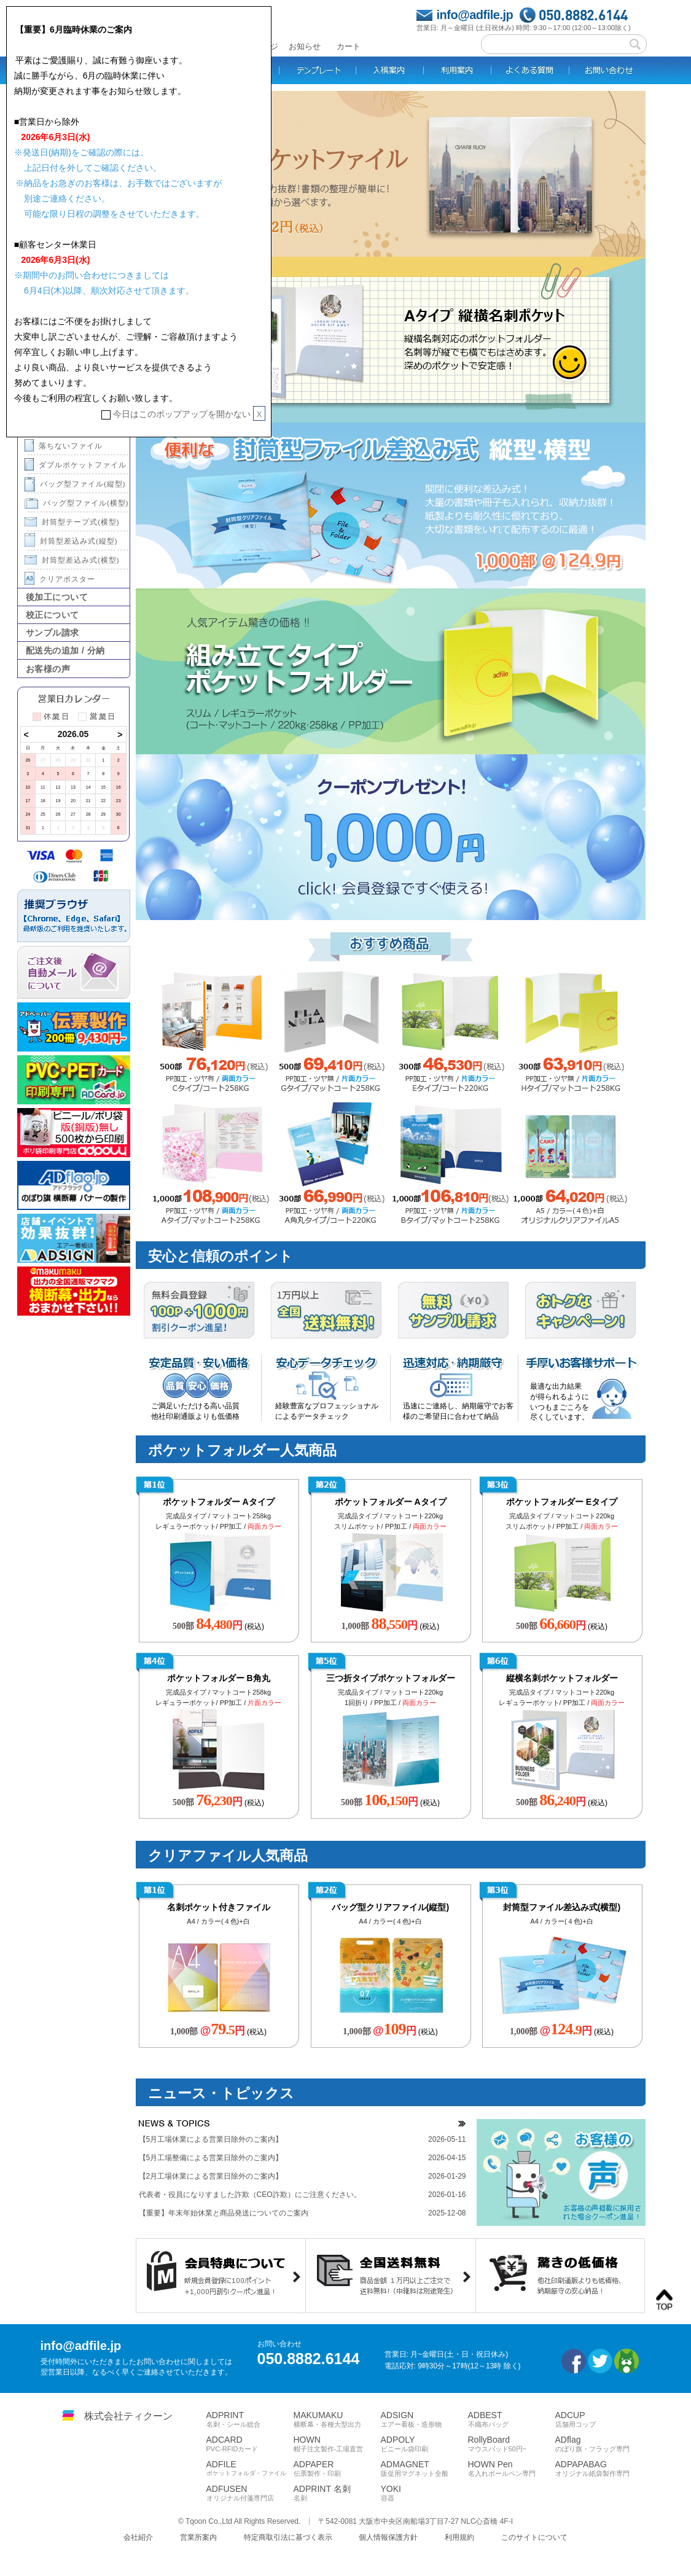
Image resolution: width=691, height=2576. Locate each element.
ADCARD (250, 2444)
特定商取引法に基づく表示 (288, 2537)
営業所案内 (198, 2537)
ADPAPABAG (598, 2468)
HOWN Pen (511, 2468)
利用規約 (459, 2537)
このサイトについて (534, 2537)
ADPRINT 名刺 (337, 2493)
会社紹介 (138, 2537)
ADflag (598, 2444)
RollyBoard (511, 2444)
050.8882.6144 (583, 14)
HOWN (337, 2444)
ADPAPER (337, 2468)
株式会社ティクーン (128, 2416)
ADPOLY (424, 2444)
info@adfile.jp (475, 15)
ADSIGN (424, 2419)
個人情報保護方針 (388, 2537)
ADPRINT (250, 2419)
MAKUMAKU (337, 2419)
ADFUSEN (250, 2493)
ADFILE (250, 2468)
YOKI (424, 2493)
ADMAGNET (424, 2468)
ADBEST (511, 2419)
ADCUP (598, 2419)
